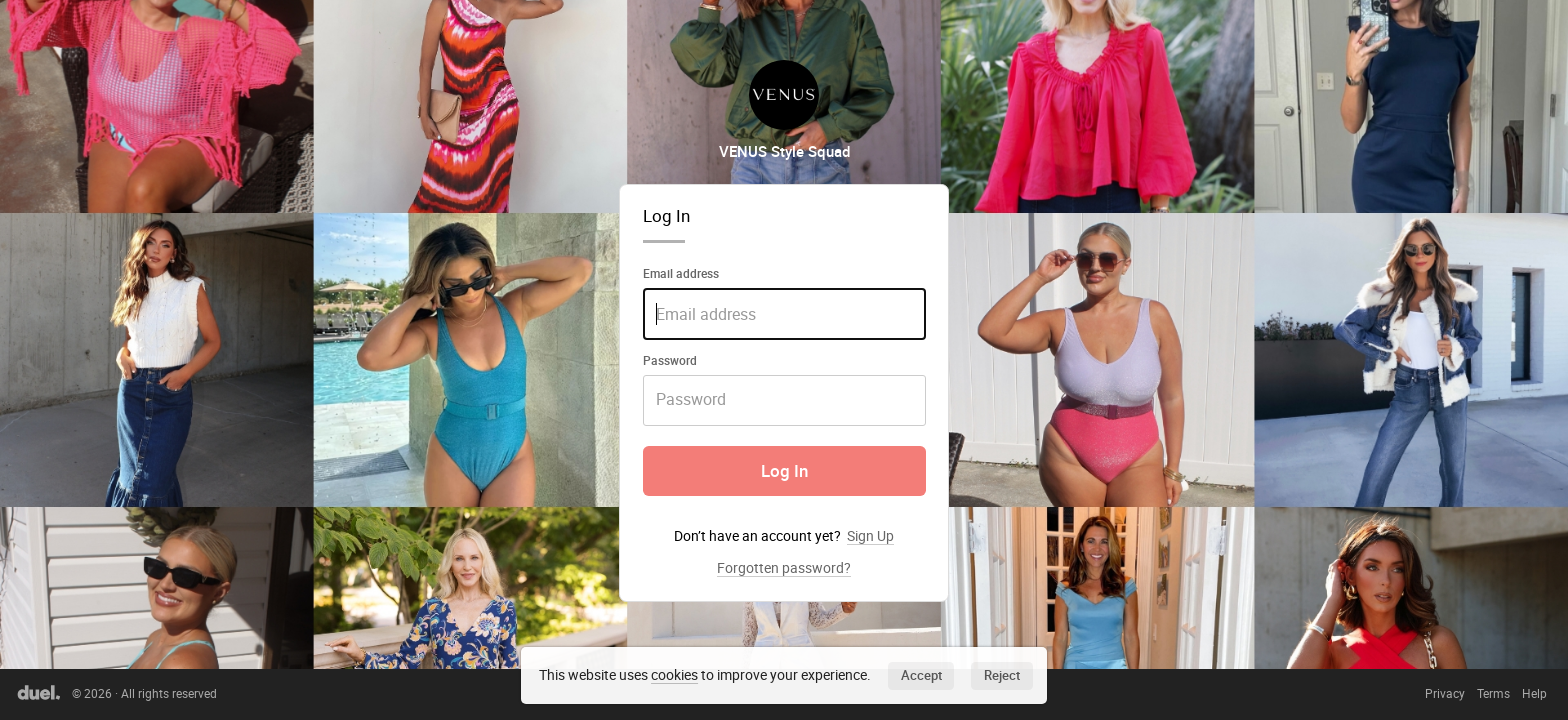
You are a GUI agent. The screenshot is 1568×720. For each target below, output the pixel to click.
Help (1534, 693)
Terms (1493, 693)
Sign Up (870, 535)
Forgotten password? (784, 568)
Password (670, 360)
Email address (681, 273)
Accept (921, 675)
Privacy (1445, 693)
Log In (784, 471)
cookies (674, 674)
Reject (1002, 675)
